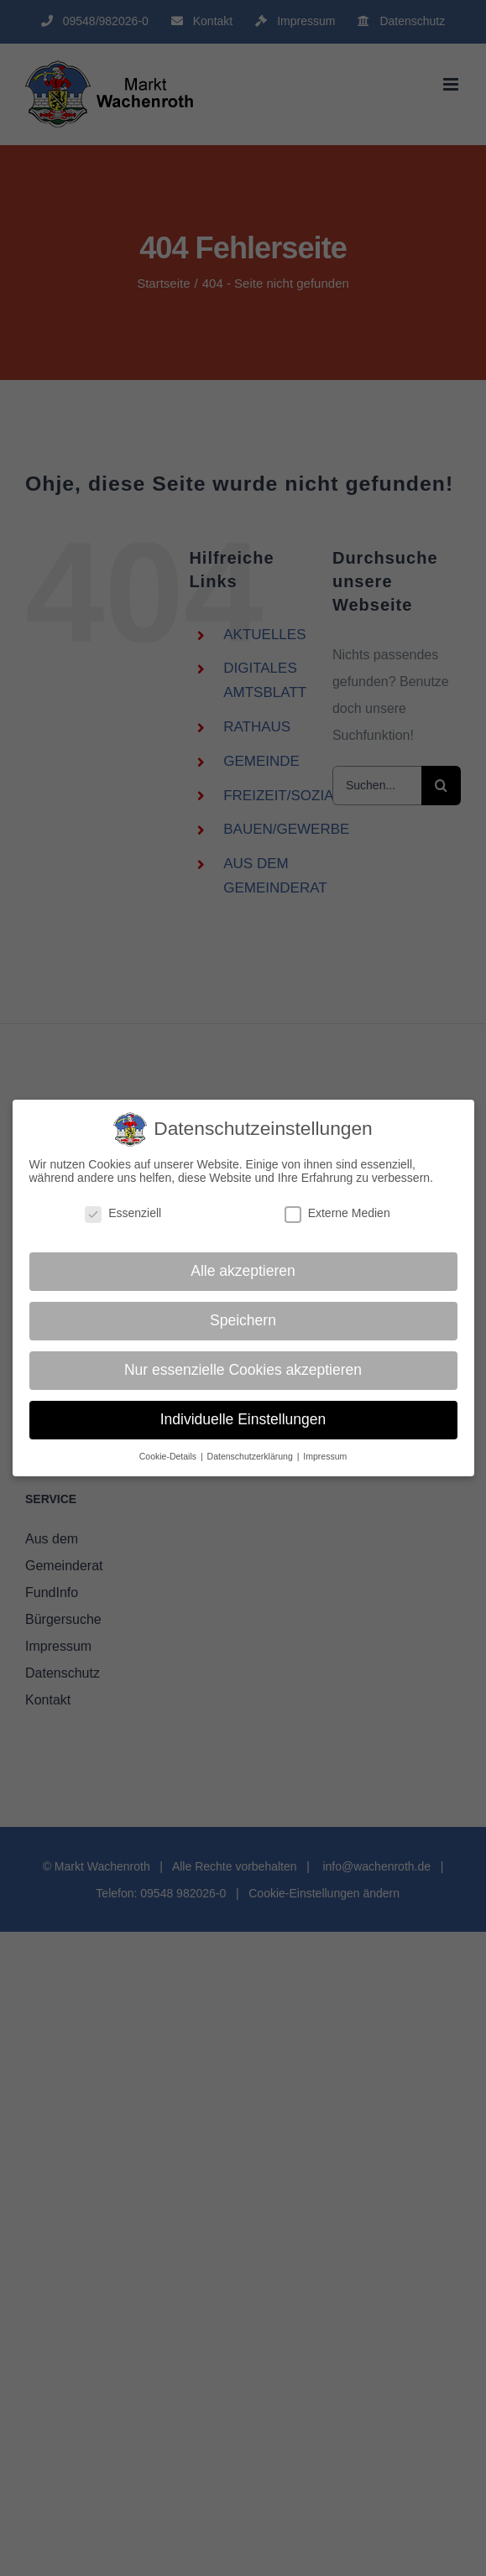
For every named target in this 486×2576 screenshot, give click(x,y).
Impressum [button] (325, 1456)
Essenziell (123, 1213)
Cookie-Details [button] (169, 1456)
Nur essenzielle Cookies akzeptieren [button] (243, 1369)
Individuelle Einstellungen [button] (243, 1419)
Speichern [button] (243, 1320)
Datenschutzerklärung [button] (251, 1456)
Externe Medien (337, 1213)
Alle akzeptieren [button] (243, 1270)
